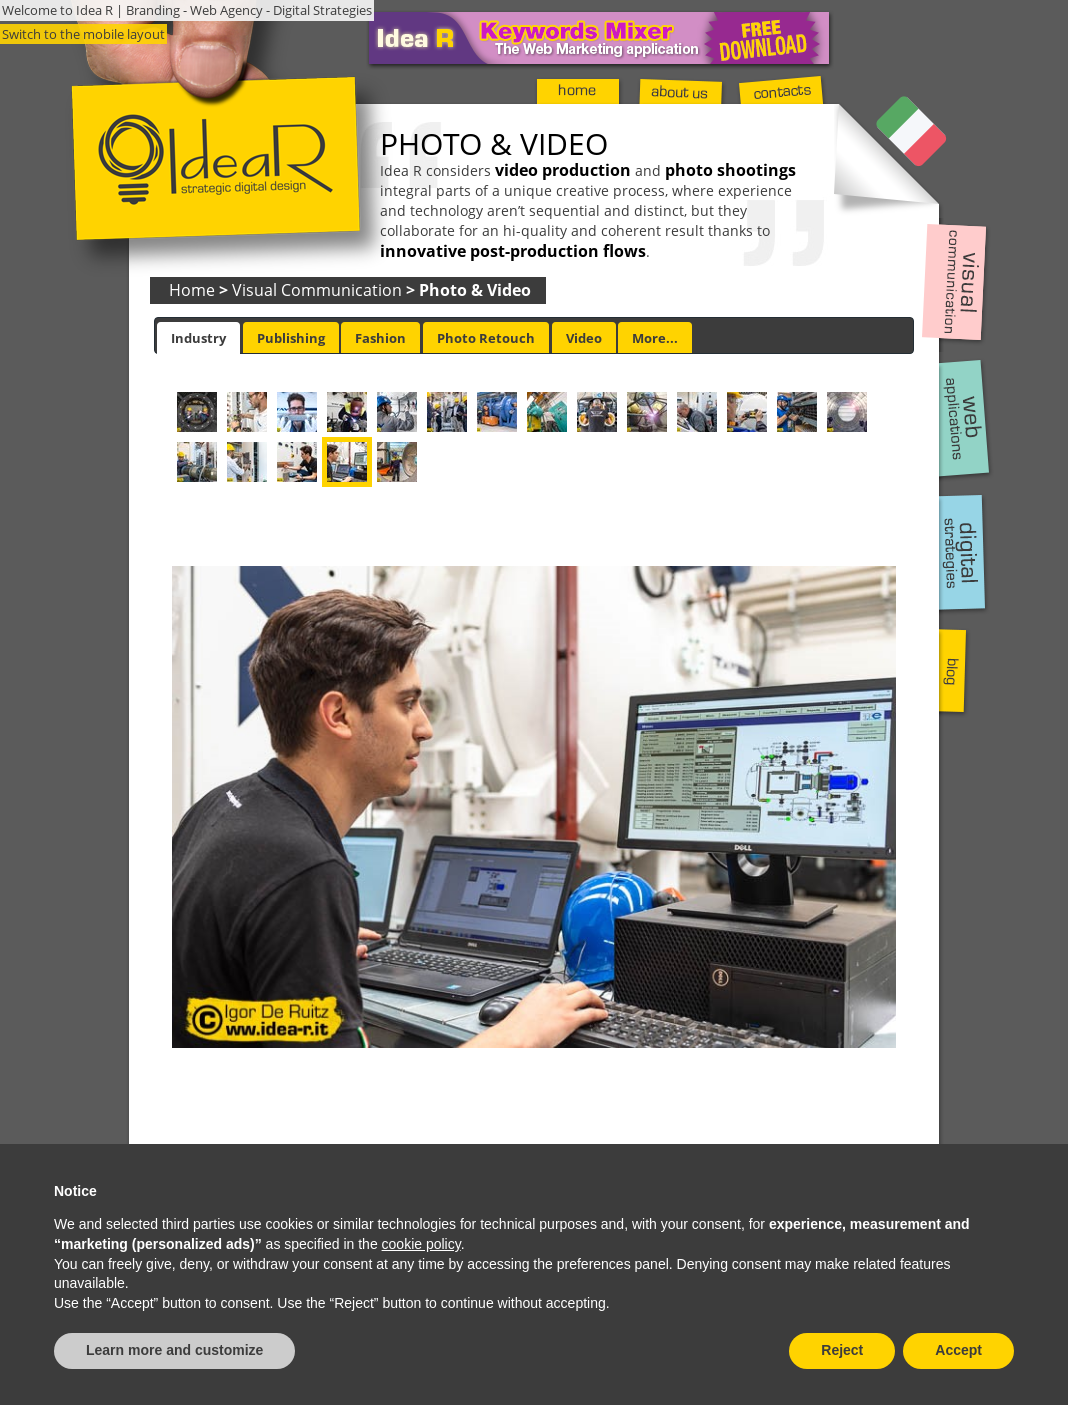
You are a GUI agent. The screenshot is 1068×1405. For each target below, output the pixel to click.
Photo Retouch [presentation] (486, 338)
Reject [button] (842, 1350)
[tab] (198, 338)
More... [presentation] (655, 338)
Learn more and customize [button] (174, 1350)
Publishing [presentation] (291, 338)
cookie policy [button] (421, 1244)
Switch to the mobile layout (83, 34)
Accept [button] (958, 1350)
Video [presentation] (584, 338)
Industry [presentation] (198, 338)
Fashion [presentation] (380, 338)
